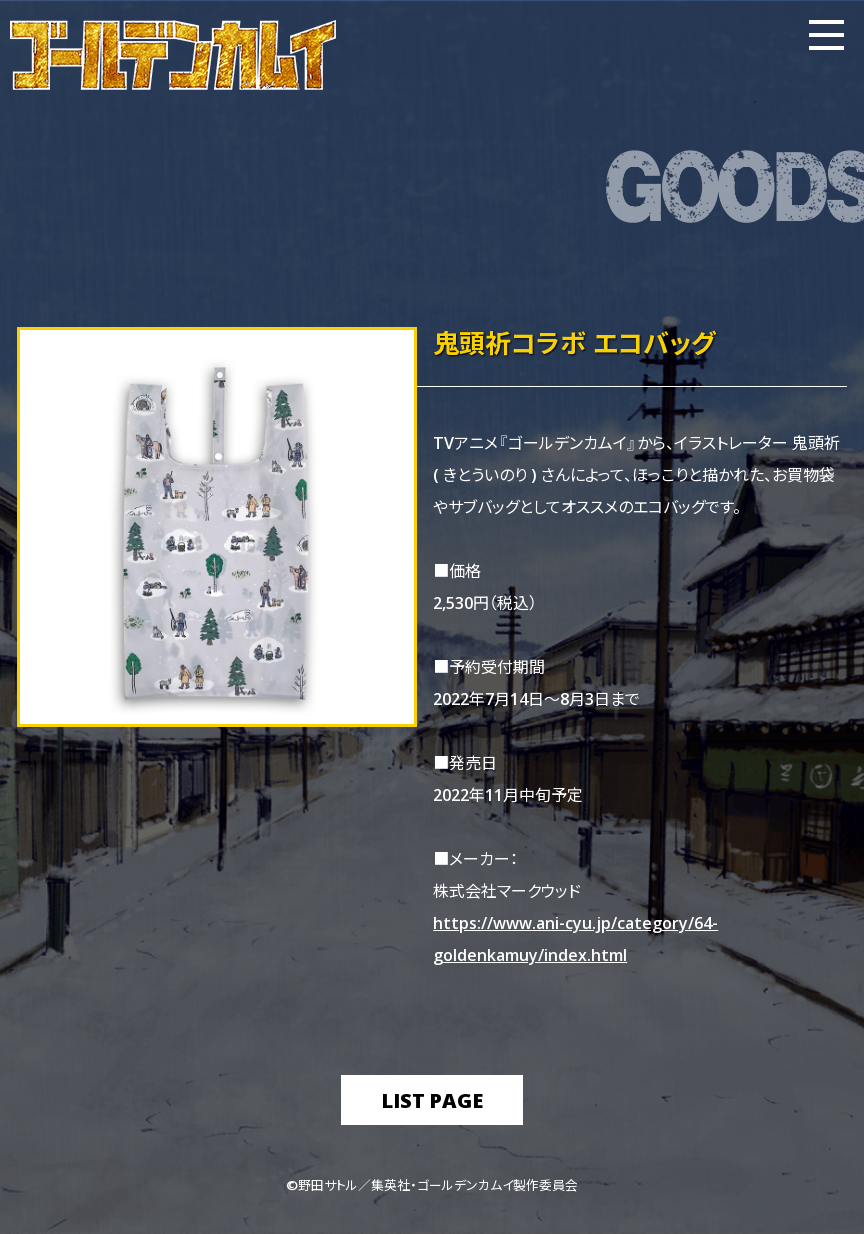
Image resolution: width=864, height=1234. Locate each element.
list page (432, 1099)
